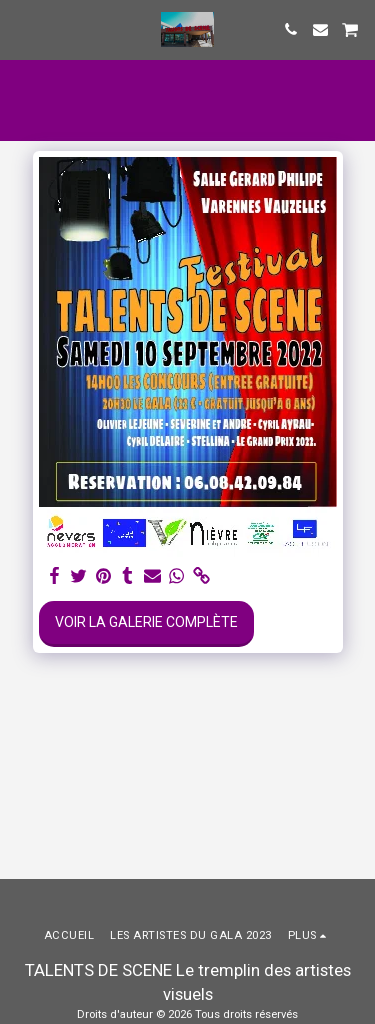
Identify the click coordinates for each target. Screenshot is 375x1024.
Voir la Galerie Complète (146, 622)
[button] (22, 29)
